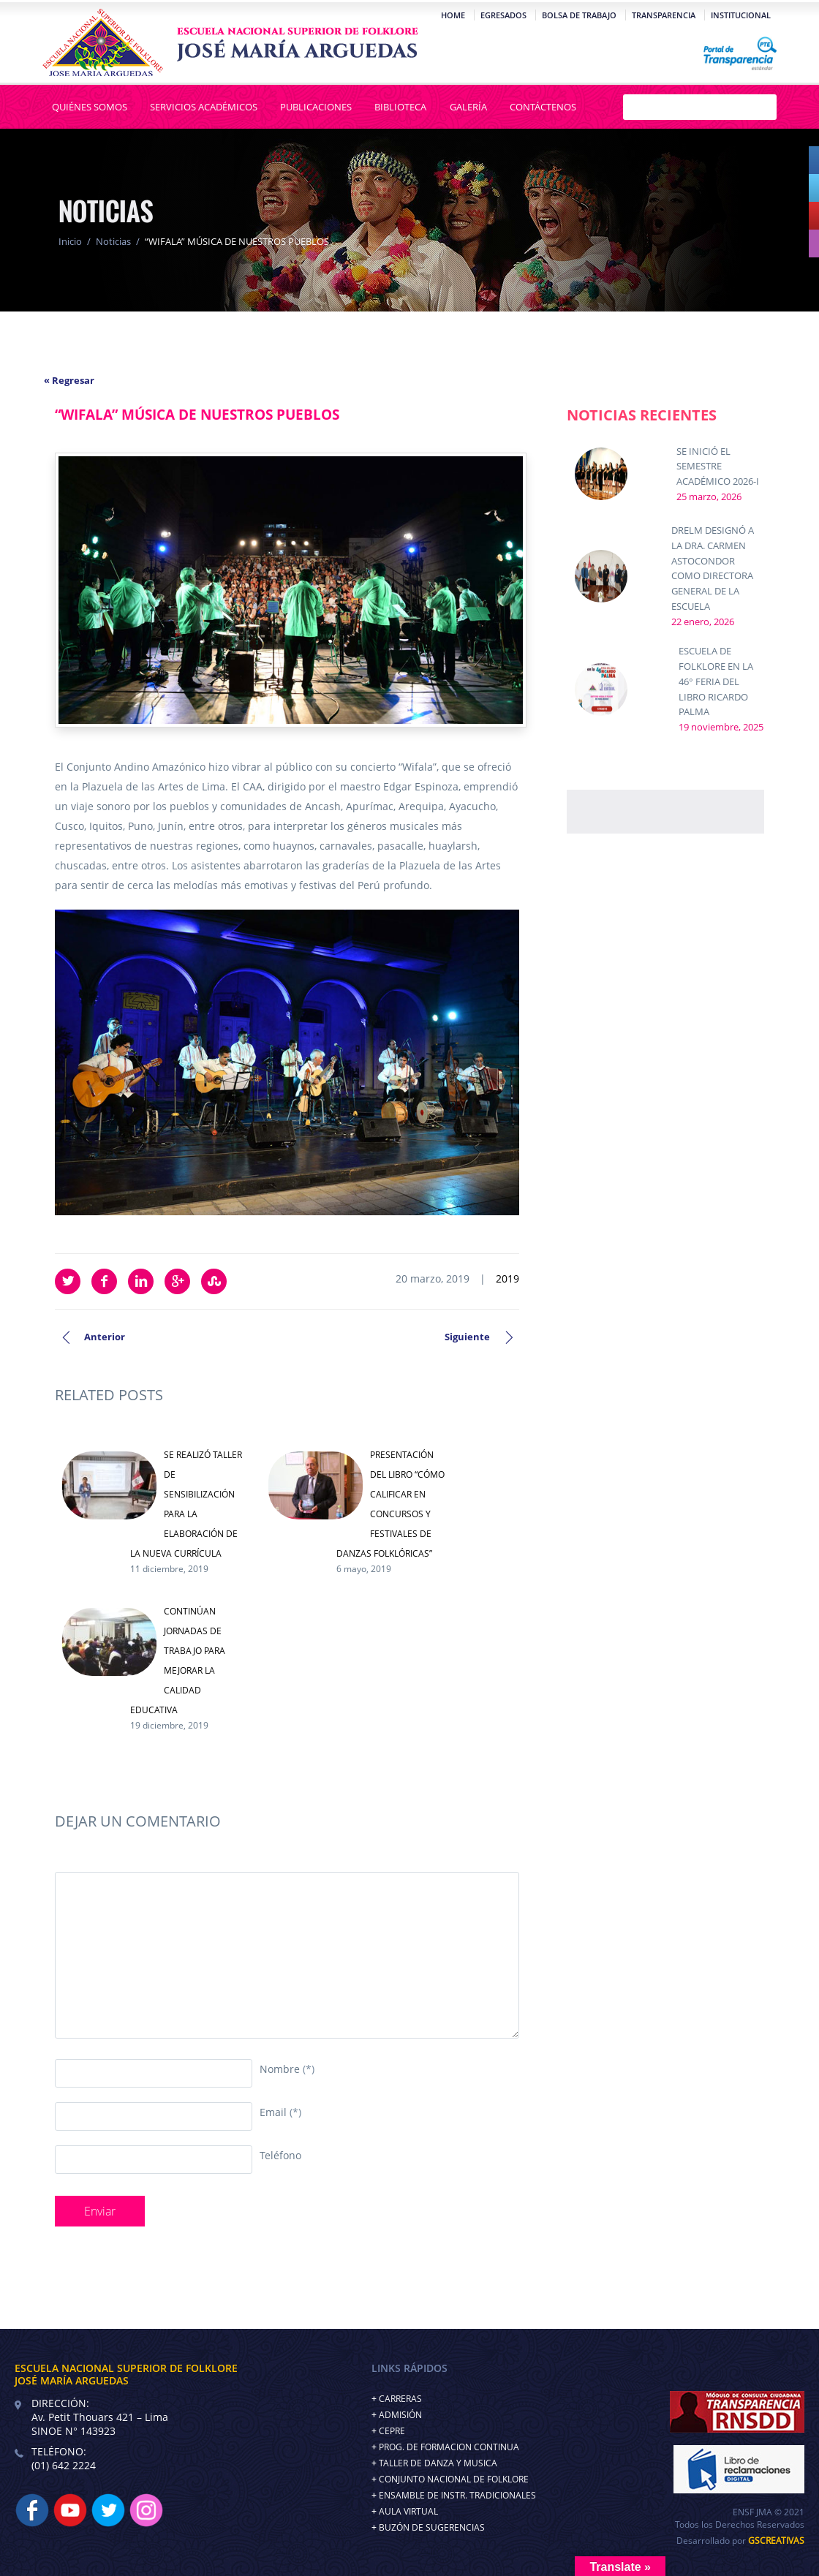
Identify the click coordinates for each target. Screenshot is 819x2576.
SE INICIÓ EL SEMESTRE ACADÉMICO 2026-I (717, 466)
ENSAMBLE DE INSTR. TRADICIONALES (457, 2495)
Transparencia (662, 15)
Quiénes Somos (91, 106)
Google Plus (177, 1281)
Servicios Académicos (204, 106)
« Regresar (69, 380)
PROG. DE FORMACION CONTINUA (449, 2447)
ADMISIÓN (400, 2415)
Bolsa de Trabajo (577, 15)
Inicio (70, 241)
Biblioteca (400, 106)
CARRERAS (400, 2398)
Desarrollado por (740, 2540)
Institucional (739, 15)
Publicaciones (316, 106)
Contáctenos (540, 106)
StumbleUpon (214, 1281)
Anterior (104, 1336)
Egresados (502, 15)
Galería (466, 106)
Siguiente (467, 1336)
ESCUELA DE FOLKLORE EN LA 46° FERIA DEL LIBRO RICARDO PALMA (716, 681)
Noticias (113, 241)
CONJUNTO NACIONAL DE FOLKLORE (454, 2479)
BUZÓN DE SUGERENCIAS (432, 2527)
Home (451, 15)
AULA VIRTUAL (408, 2511)
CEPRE (392, 2431)
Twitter (67, 1281)
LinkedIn (141, 1281)
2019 (507, 1278)
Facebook (104, 1281)
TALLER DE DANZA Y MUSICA (438, 2463)
